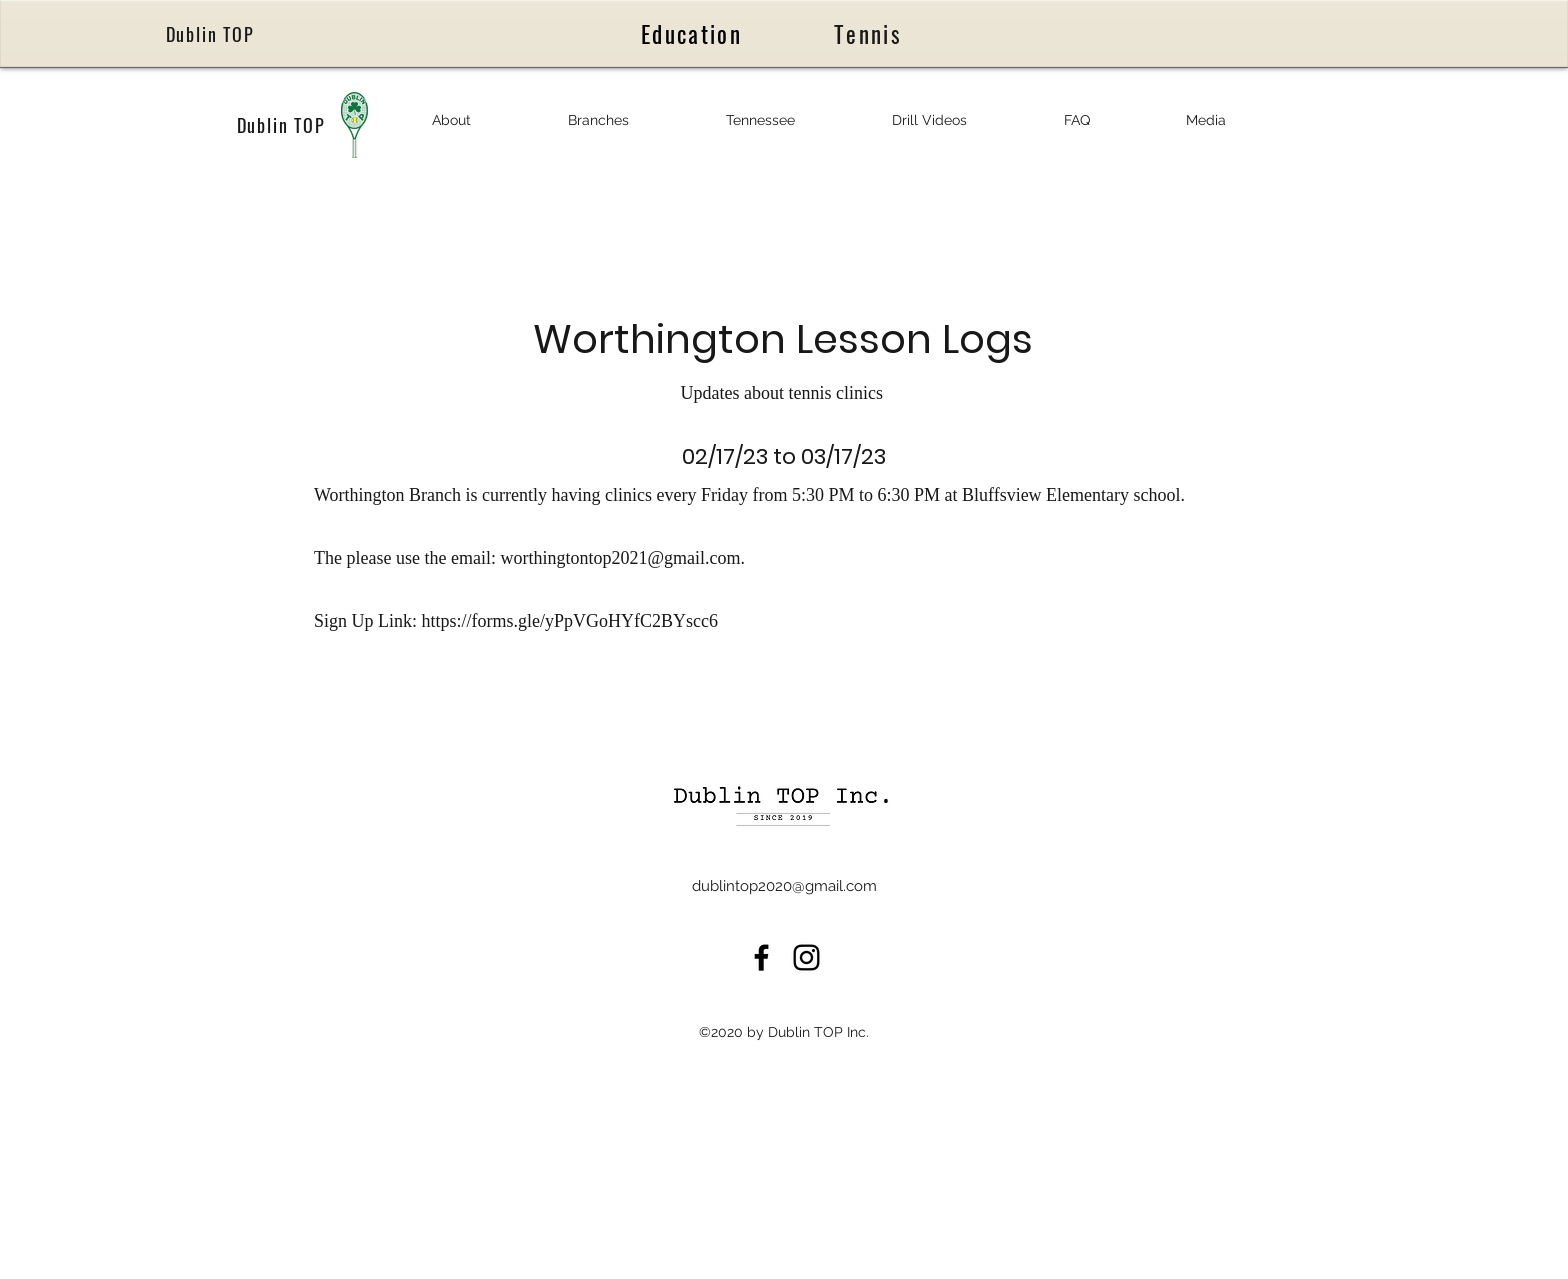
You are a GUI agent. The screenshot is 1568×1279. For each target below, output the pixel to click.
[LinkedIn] (806, 957)
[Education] (693, 33)
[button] (451, 120)
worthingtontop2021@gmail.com (620, 558)
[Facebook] (761, 957)
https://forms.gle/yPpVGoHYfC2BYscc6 (572, 621)
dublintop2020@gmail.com (784, 886)
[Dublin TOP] (212, 34)
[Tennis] (870, 34)
